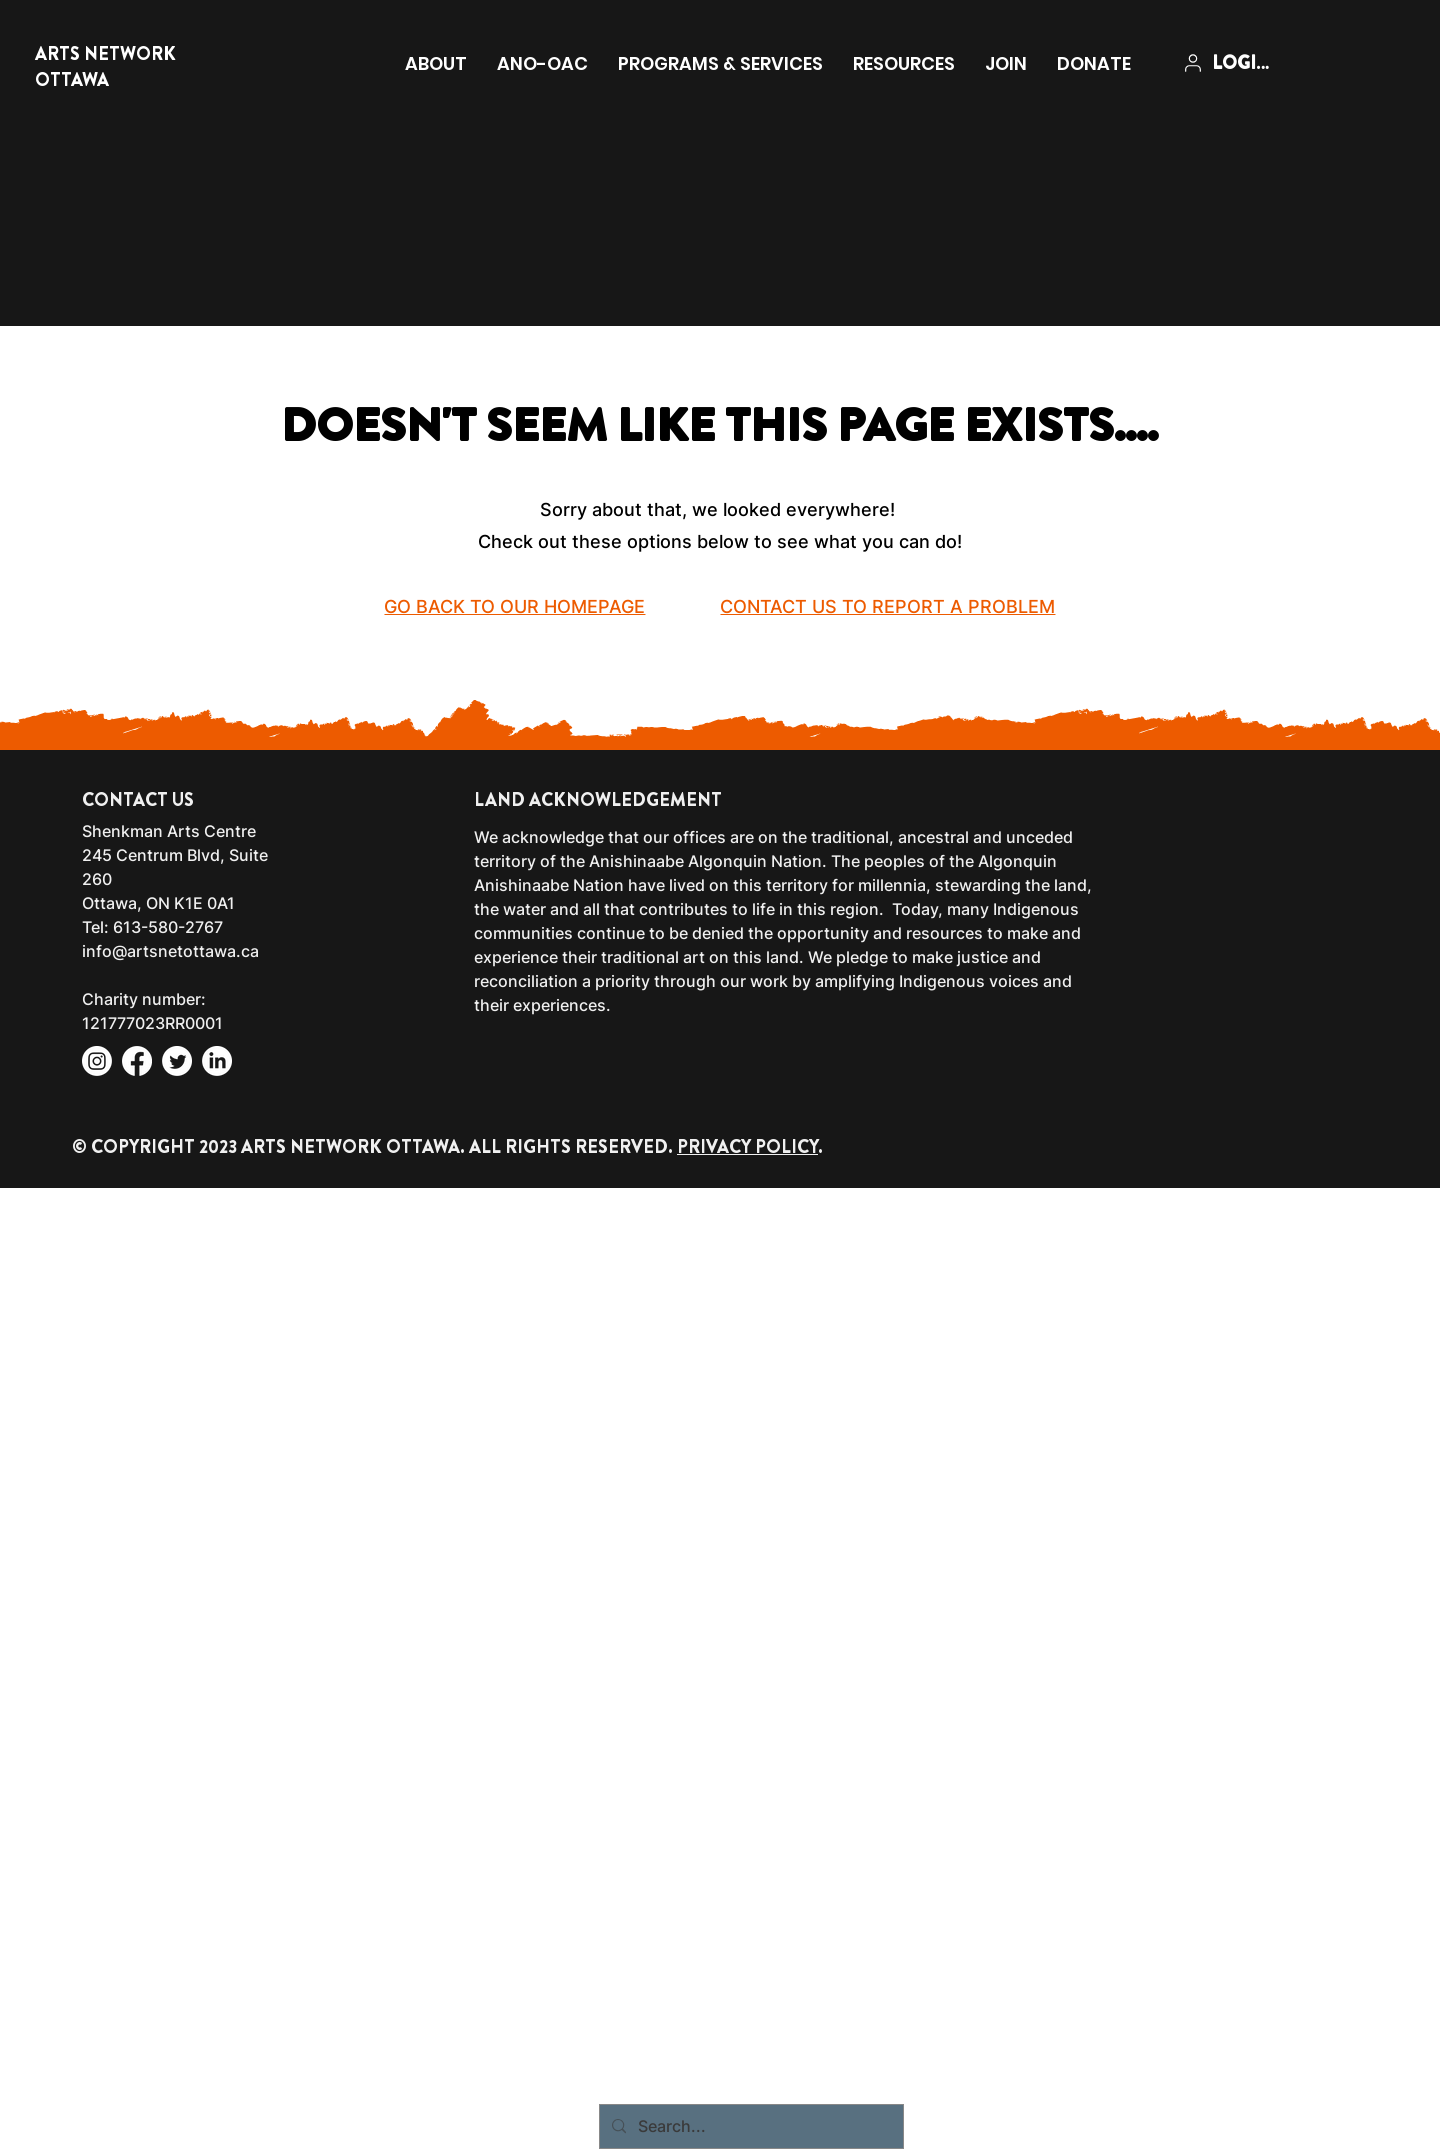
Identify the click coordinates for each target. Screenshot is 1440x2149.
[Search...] (749, 2126)
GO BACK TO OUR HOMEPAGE (514, 606)
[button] (436, 63)
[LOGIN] (1230, 62)
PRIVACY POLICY (747, 1147)
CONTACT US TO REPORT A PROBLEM (887, 606)
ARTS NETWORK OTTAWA (105, 67)
